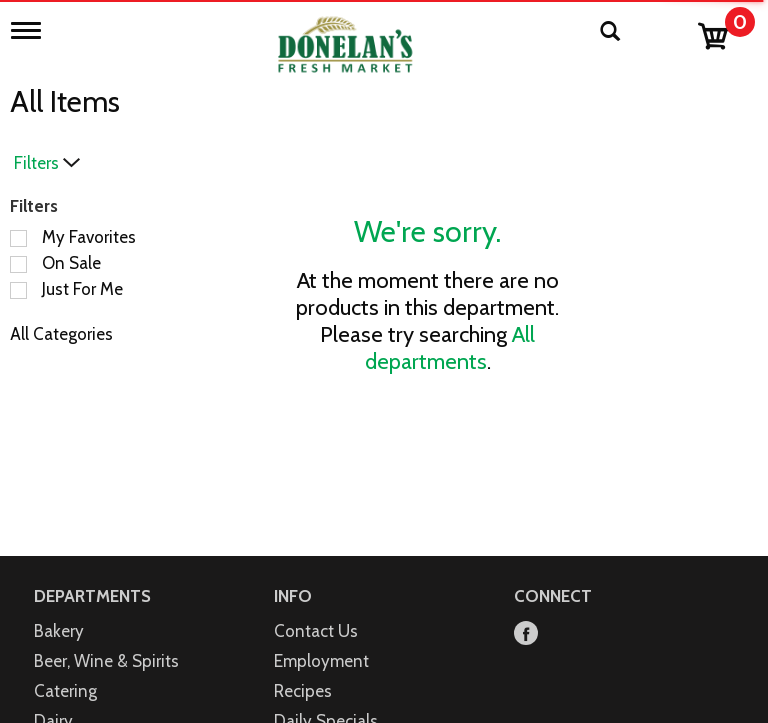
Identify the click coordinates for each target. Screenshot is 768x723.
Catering (65, 691)
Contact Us (316, 631)
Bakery (59, 631)
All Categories (61, 334)
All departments (450, 348)
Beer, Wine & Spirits (106, 661)
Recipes (303, 691)
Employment (321, 661)
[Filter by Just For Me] (18, 290)
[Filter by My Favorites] (18, 238)
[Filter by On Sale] (18, 264)
